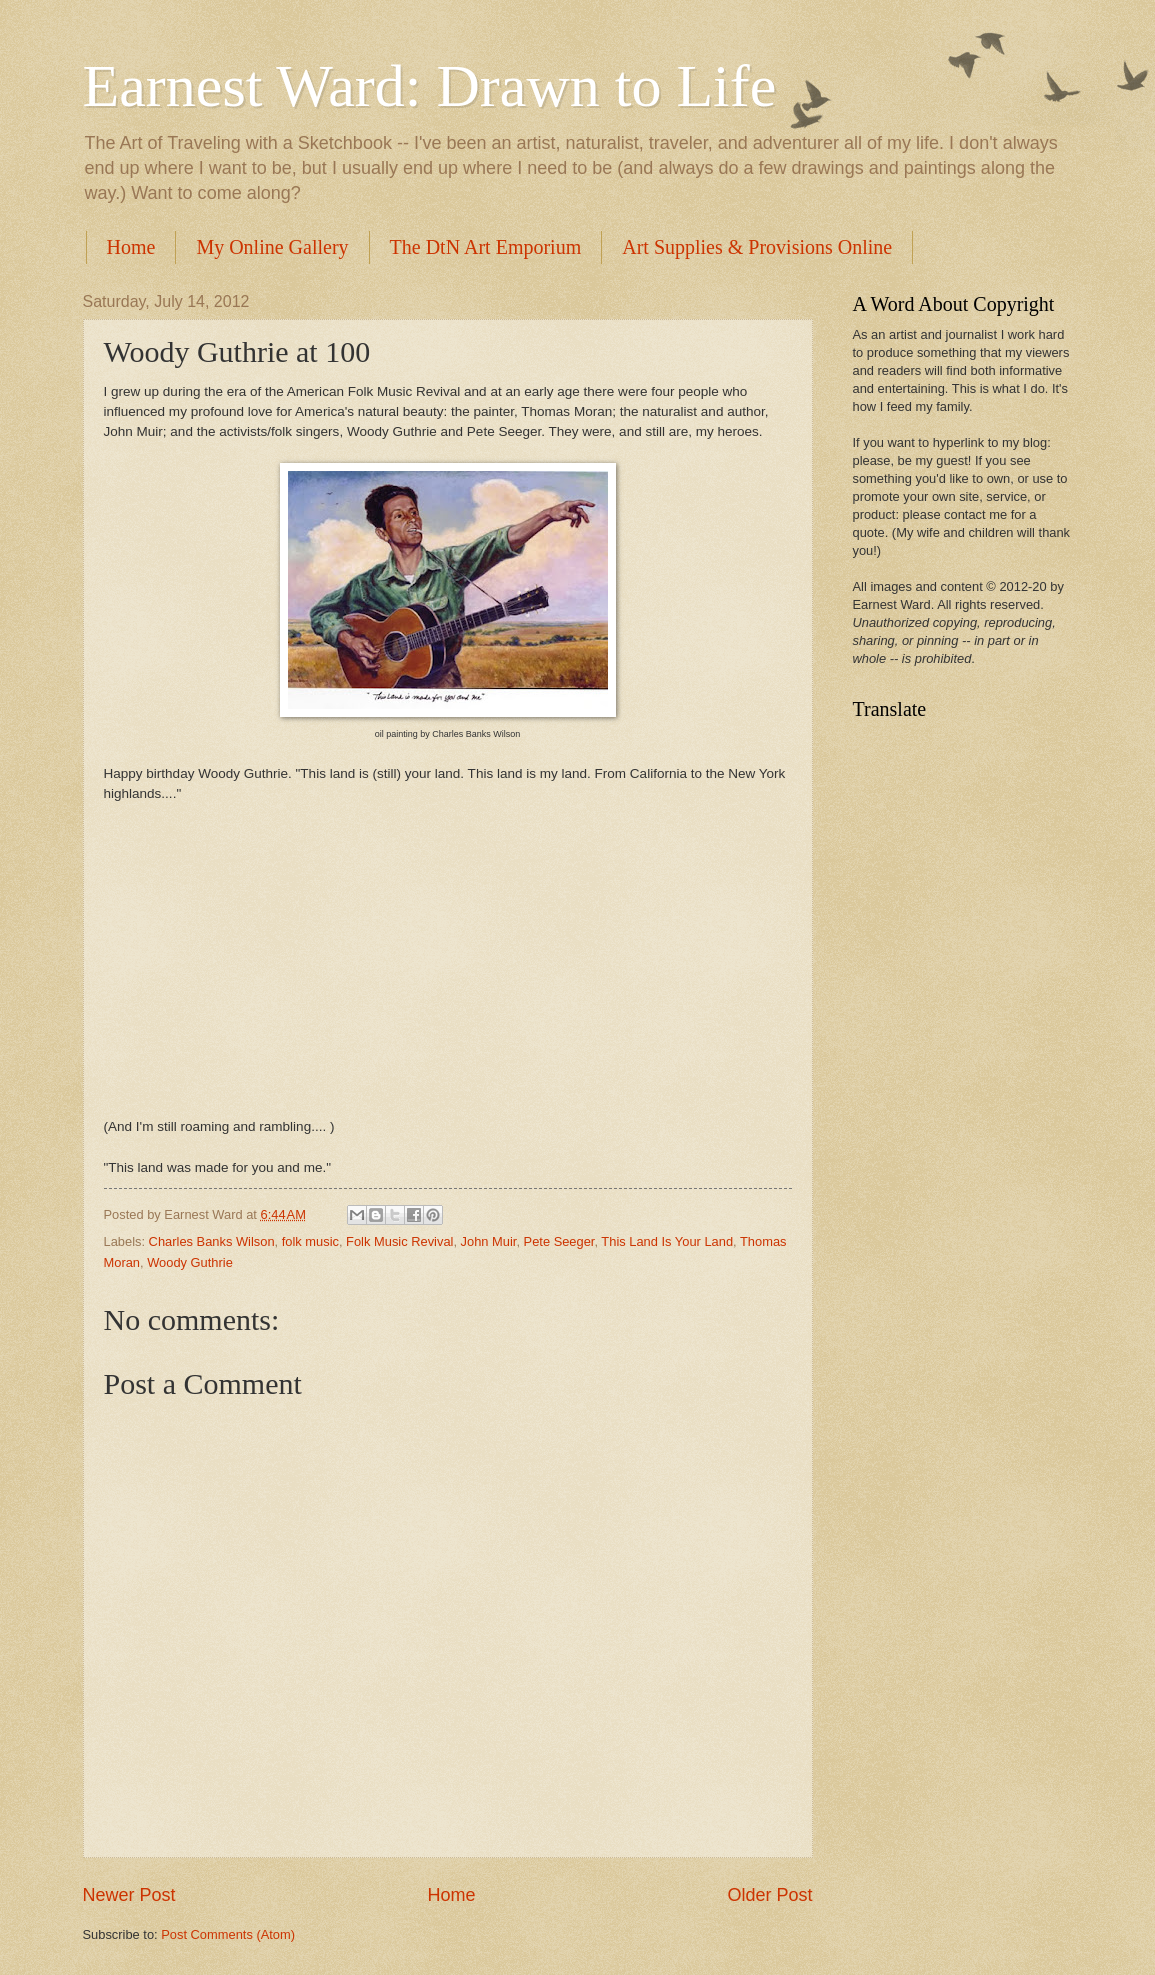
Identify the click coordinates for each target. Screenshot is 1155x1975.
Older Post (769, 1895)
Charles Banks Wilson (212, 1241)
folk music (310, 1241)
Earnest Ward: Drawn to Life (430, 86)
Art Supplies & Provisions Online (757, 247)
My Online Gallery (272, 247)
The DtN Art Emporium (486, 247)
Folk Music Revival (399, 1241)
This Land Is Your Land (667, 1241)
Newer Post (129, 1895)
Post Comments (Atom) (228, 1934)
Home (131, 247)
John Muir (489, 1241)
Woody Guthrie (190, 1262)
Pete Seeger (559, 1241)
